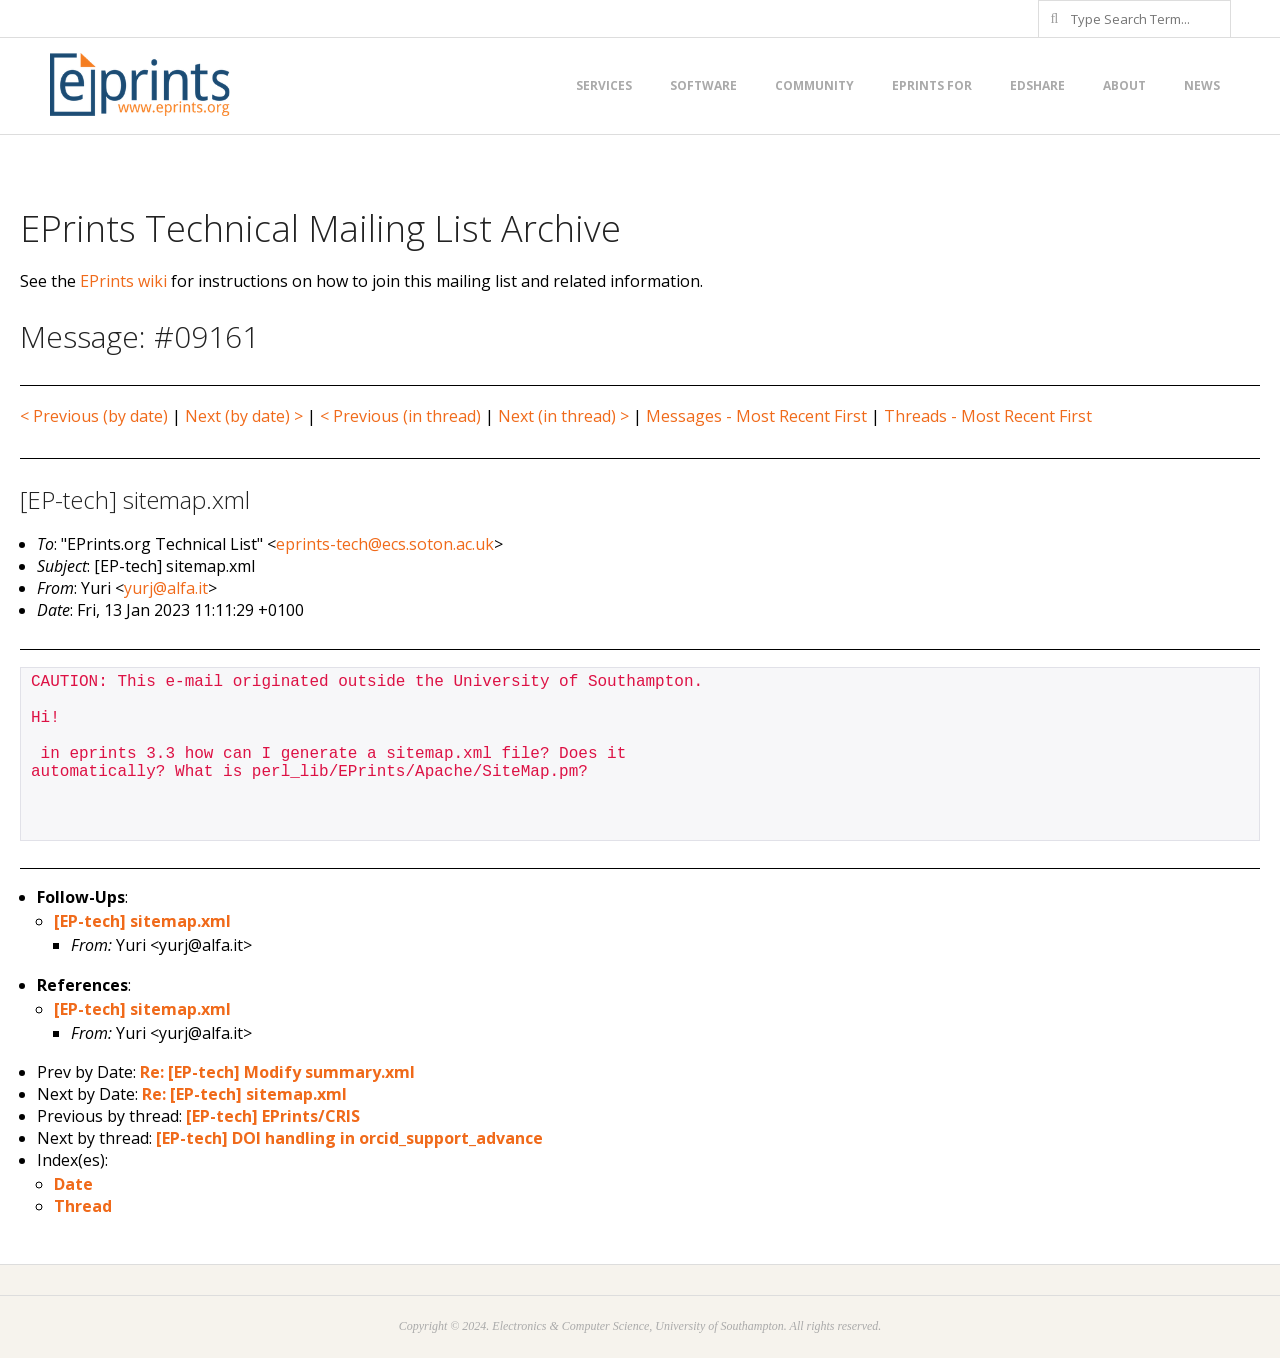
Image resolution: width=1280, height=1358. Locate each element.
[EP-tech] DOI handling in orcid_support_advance (349, 1138)
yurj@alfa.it (166, 588)
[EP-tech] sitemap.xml (142, 921)
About (1124, 85)
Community (814, 85)
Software (703, 85)
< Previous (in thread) (400, 416)
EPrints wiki (123, 281)
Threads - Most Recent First (988, 416)
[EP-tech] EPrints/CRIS (273, 1116)
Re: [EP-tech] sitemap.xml (244, 1094)
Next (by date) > (244, 416)
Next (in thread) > (563, 416)
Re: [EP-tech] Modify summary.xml (277, 1072)
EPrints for (932, 85)
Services (604, 85)
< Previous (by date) (94, 416)
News (1202, 85)
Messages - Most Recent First (756, 416)
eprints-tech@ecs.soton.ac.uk (385, 544)
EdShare (1037, 85)
